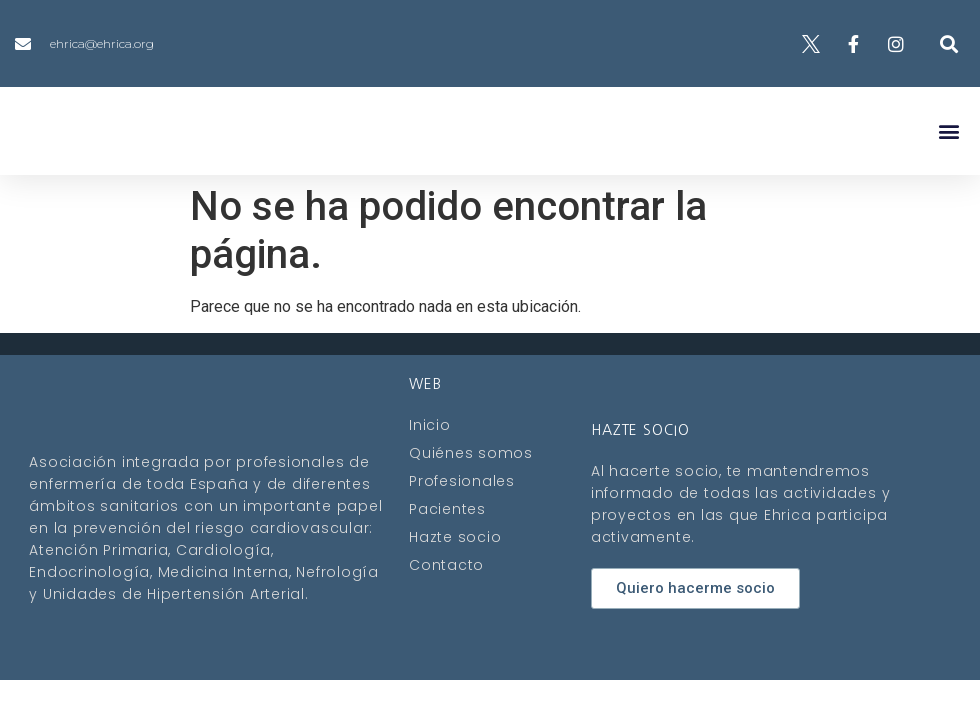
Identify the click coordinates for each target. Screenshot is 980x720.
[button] (948, 43)
